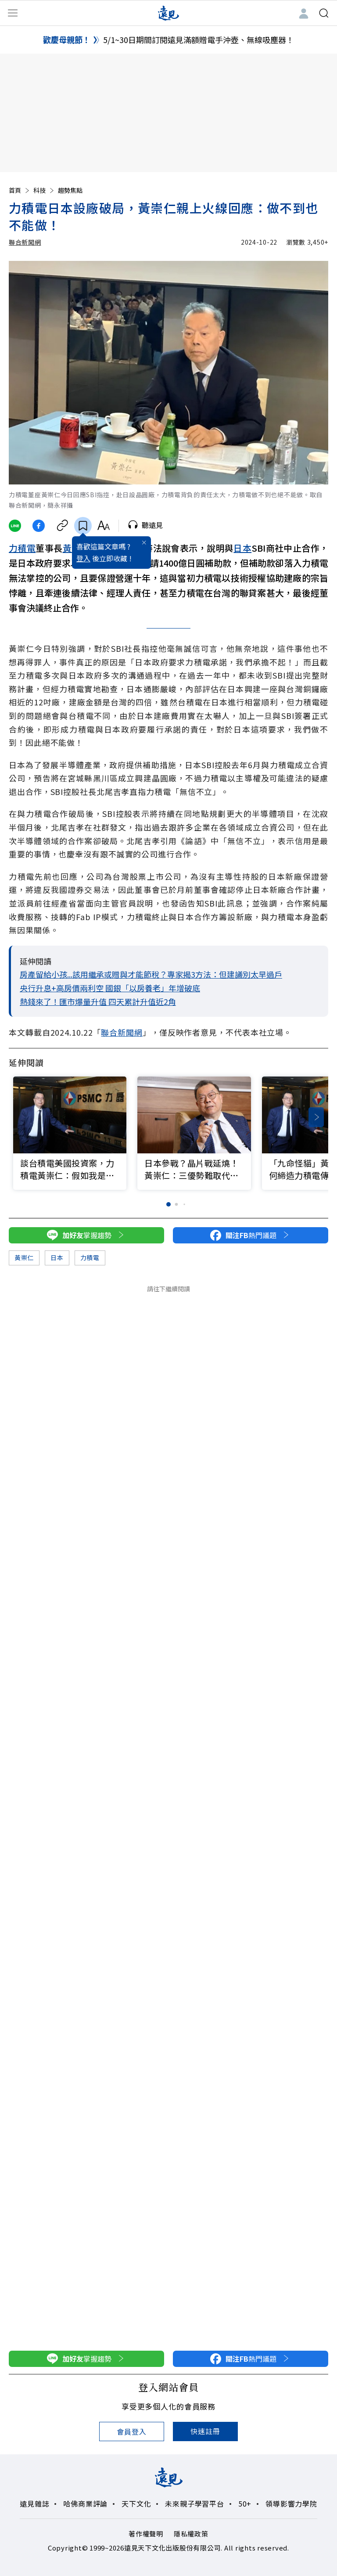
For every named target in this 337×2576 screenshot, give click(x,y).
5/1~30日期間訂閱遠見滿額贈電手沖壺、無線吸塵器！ (198, 39)
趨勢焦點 (70, 190)
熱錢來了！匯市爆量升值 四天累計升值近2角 (98, 1001)
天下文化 (136, 2503)
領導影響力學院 (291, 2503)
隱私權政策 (191, 2533)
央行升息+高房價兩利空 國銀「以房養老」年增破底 (110, 988)
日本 (242, 548)
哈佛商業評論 (85, 2503)
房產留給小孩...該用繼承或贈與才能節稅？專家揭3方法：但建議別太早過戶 (151, 974)
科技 (44, 190)
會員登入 (131, 2431)
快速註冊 (205, 2431)
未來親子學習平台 (194, 2503)
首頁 (20, 190)
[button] (316, 1117)
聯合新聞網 (25, 242)
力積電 (22, 548)
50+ (244, 2503)
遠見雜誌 (34, 2503)
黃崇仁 (24, 1257)
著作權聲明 (146, 2533)
